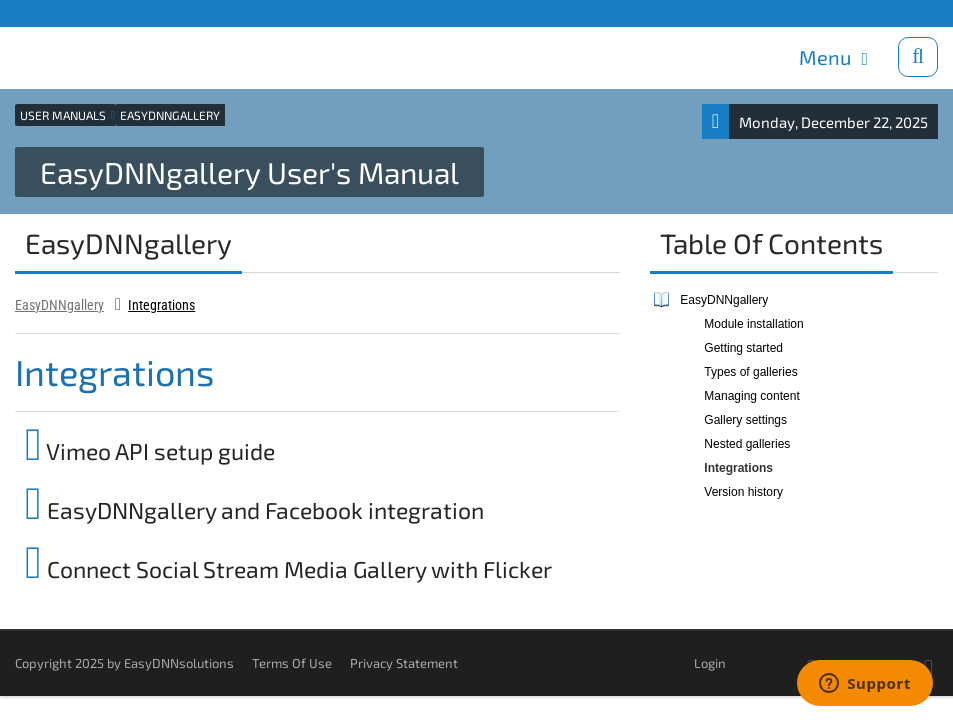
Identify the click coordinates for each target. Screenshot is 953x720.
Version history (743, 491)
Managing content (751, 395)
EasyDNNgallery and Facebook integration (254, 509)
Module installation (753, 323)
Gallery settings (745, 419)
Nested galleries (747, 443)
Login (710, 662)
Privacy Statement (404, 662)
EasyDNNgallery (59, 304)
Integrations (161, 304)
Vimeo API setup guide (150, 450)
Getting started (743, 347)
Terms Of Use (292, 662)
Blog (166, 12)
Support (120, 12)
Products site (53, 12)
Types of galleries (750, 371)
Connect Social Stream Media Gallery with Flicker (288, 568)
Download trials (891, 12)
